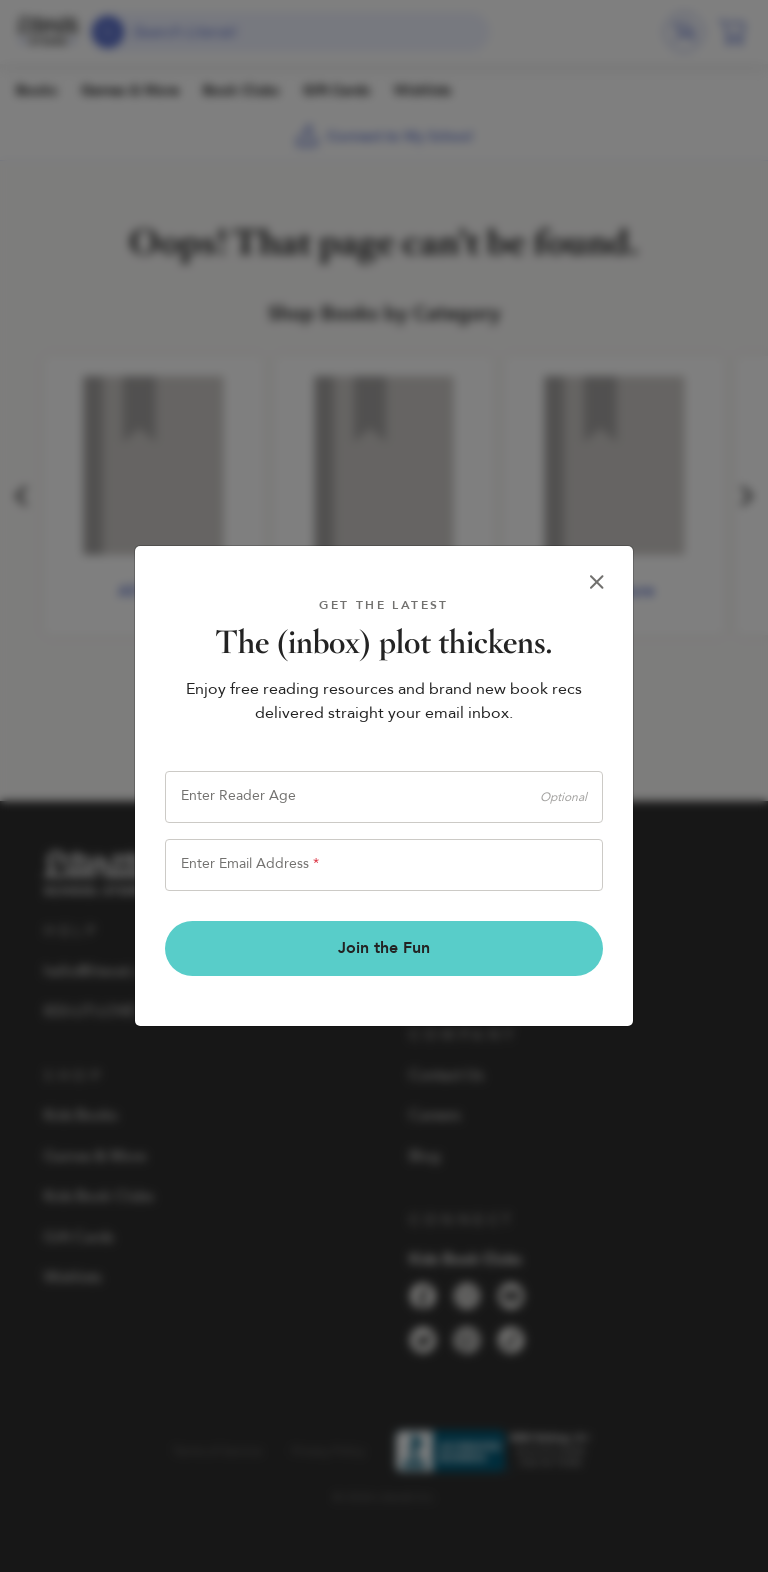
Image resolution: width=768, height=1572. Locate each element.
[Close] (597, 582)
